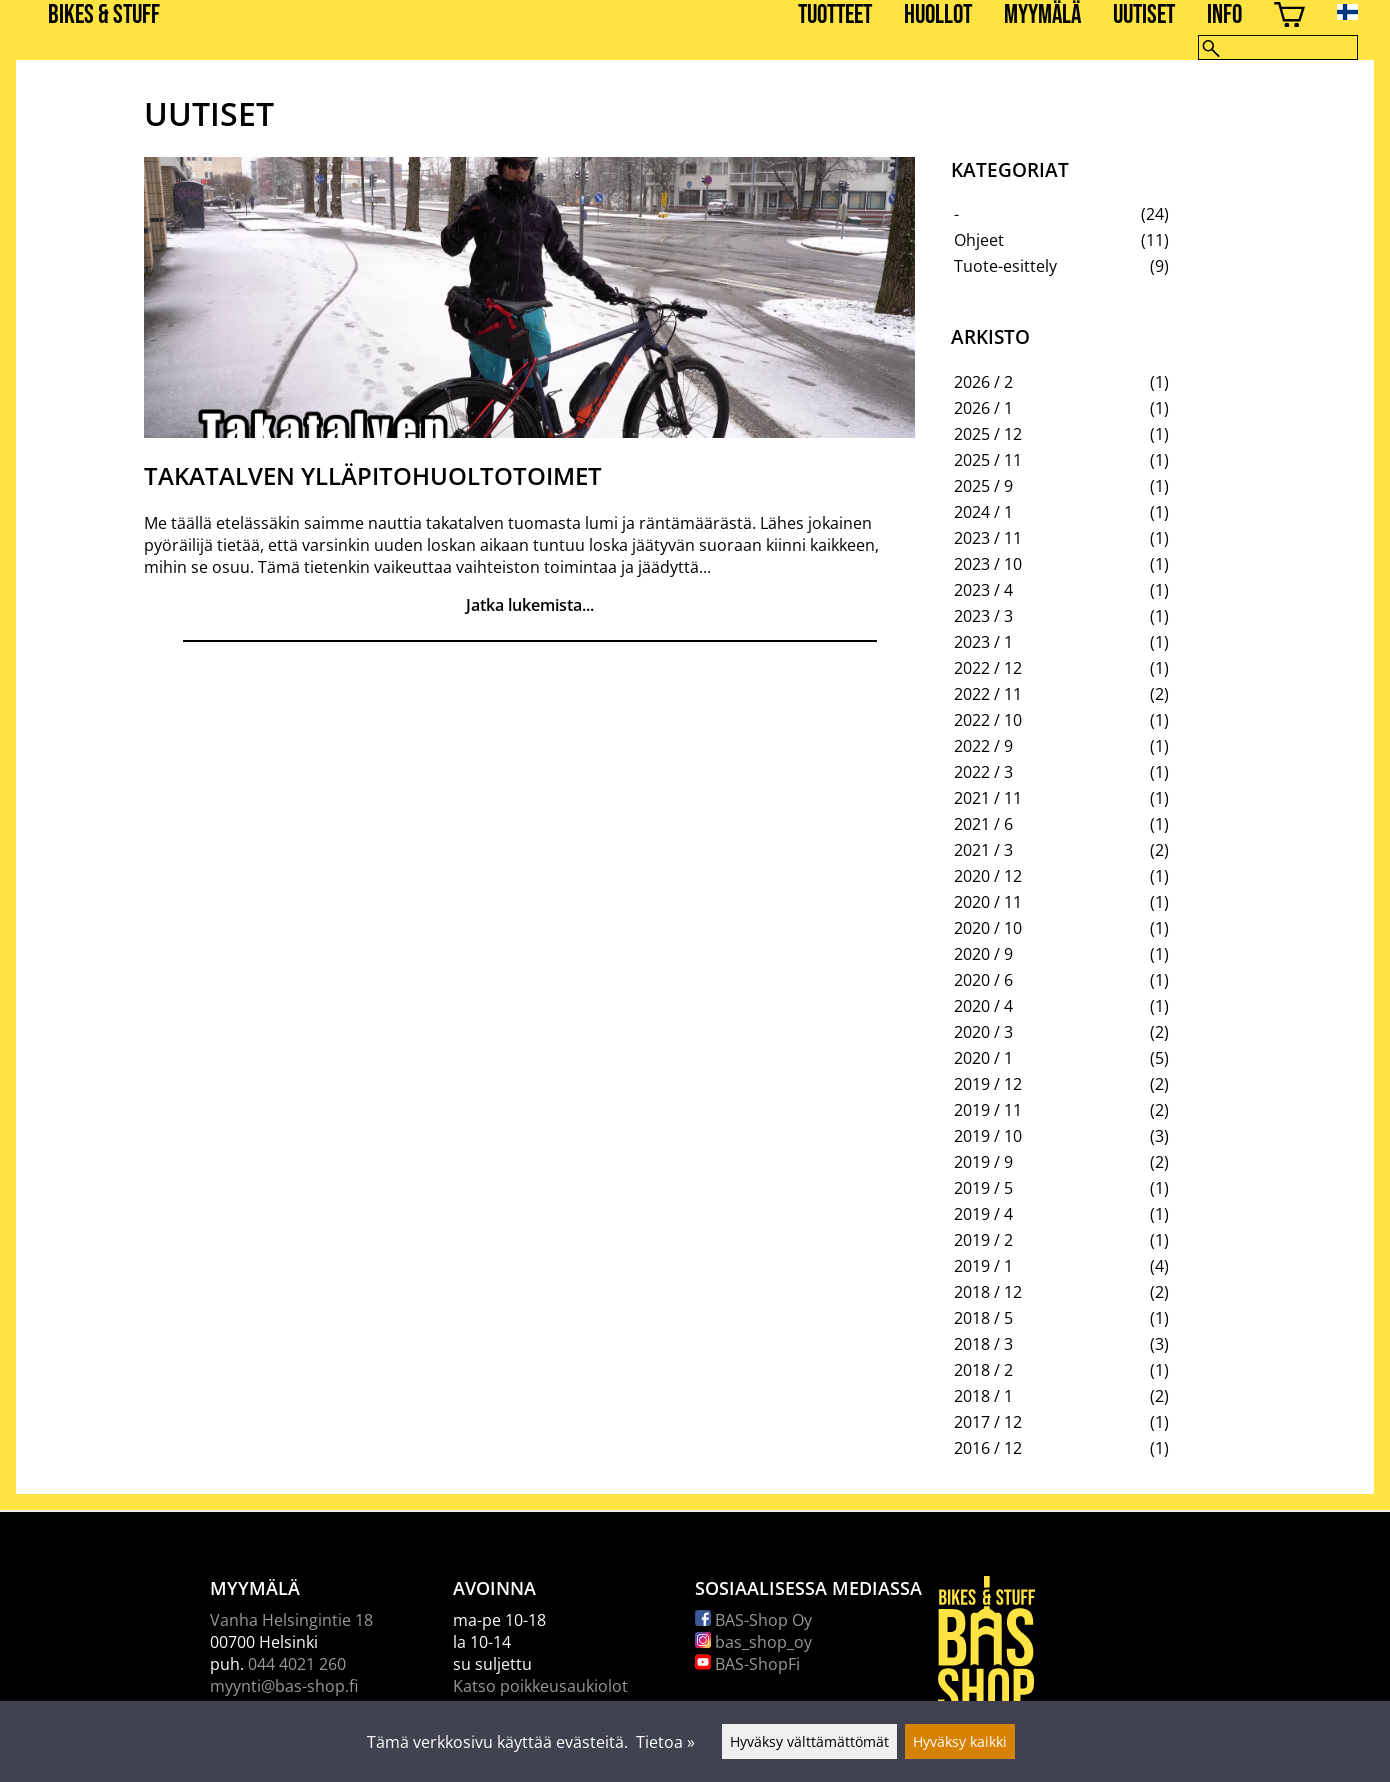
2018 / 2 (983, 1370)
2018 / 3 (983, 1344)
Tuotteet (835, 15)
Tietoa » (665, 1742)
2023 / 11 (988, 538)
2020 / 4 (983, 1006)
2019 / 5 (983, 1188)
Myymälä (1042, 15)
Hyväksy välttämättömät (809, 1741)
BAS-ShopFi (747, 1664)
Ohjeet (979, 240)
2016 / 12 (988, 1448)
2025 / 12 (988, 434)
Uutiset (1144, 15)
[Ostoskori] (1289, 17)
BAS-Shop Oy (753, 1620)
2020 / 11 (988, 902)
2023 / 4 (983, 590)
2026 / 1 (983, 408)
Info (1224, 15)
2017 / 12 (988, 1422)
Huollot (938, 15)
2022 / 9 (983, 746)
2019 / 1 (983, 1266)
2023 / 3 (983, 616)
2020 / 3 (983, 1032)
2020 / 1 (983, 1058)
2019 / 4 (983, 1214)
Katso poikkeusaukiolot (540, 1686)
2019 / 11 (988, 1110)
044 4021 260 (297, 1664)
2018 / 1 (983, 1396)
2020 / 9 (983, 954)
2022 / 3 (983, 772)
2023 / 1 (983, 642)
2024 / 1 (983, 512)
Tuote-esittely (1005, 266)
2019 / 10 (988, 1136)
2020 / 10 (988, 928)
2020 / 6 (983, 980)
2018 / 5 (983, 1318)
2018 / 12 (988, 1292)
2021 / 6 (983, 824)
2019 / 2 (983, 1240)
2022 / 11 (988, 694)
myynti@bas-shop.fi (284, 1686)
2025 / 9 (983, 486)
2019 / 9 (983, 1162)
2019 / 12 (988, 1084)
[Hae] (1278, 47)
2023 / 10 (988, 564)
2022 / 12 (988, 668)
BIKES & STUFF (104, 15)
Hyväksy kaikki (960, 1741)
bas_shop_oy (753, 1642)
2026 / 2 (983, 382)
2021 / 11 (988, 798)
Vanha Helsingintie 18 (291, 1620)
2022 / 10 (988, 720)
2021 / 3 (983, 850)
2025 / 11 (988, 460)
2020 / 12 (988, 876)
